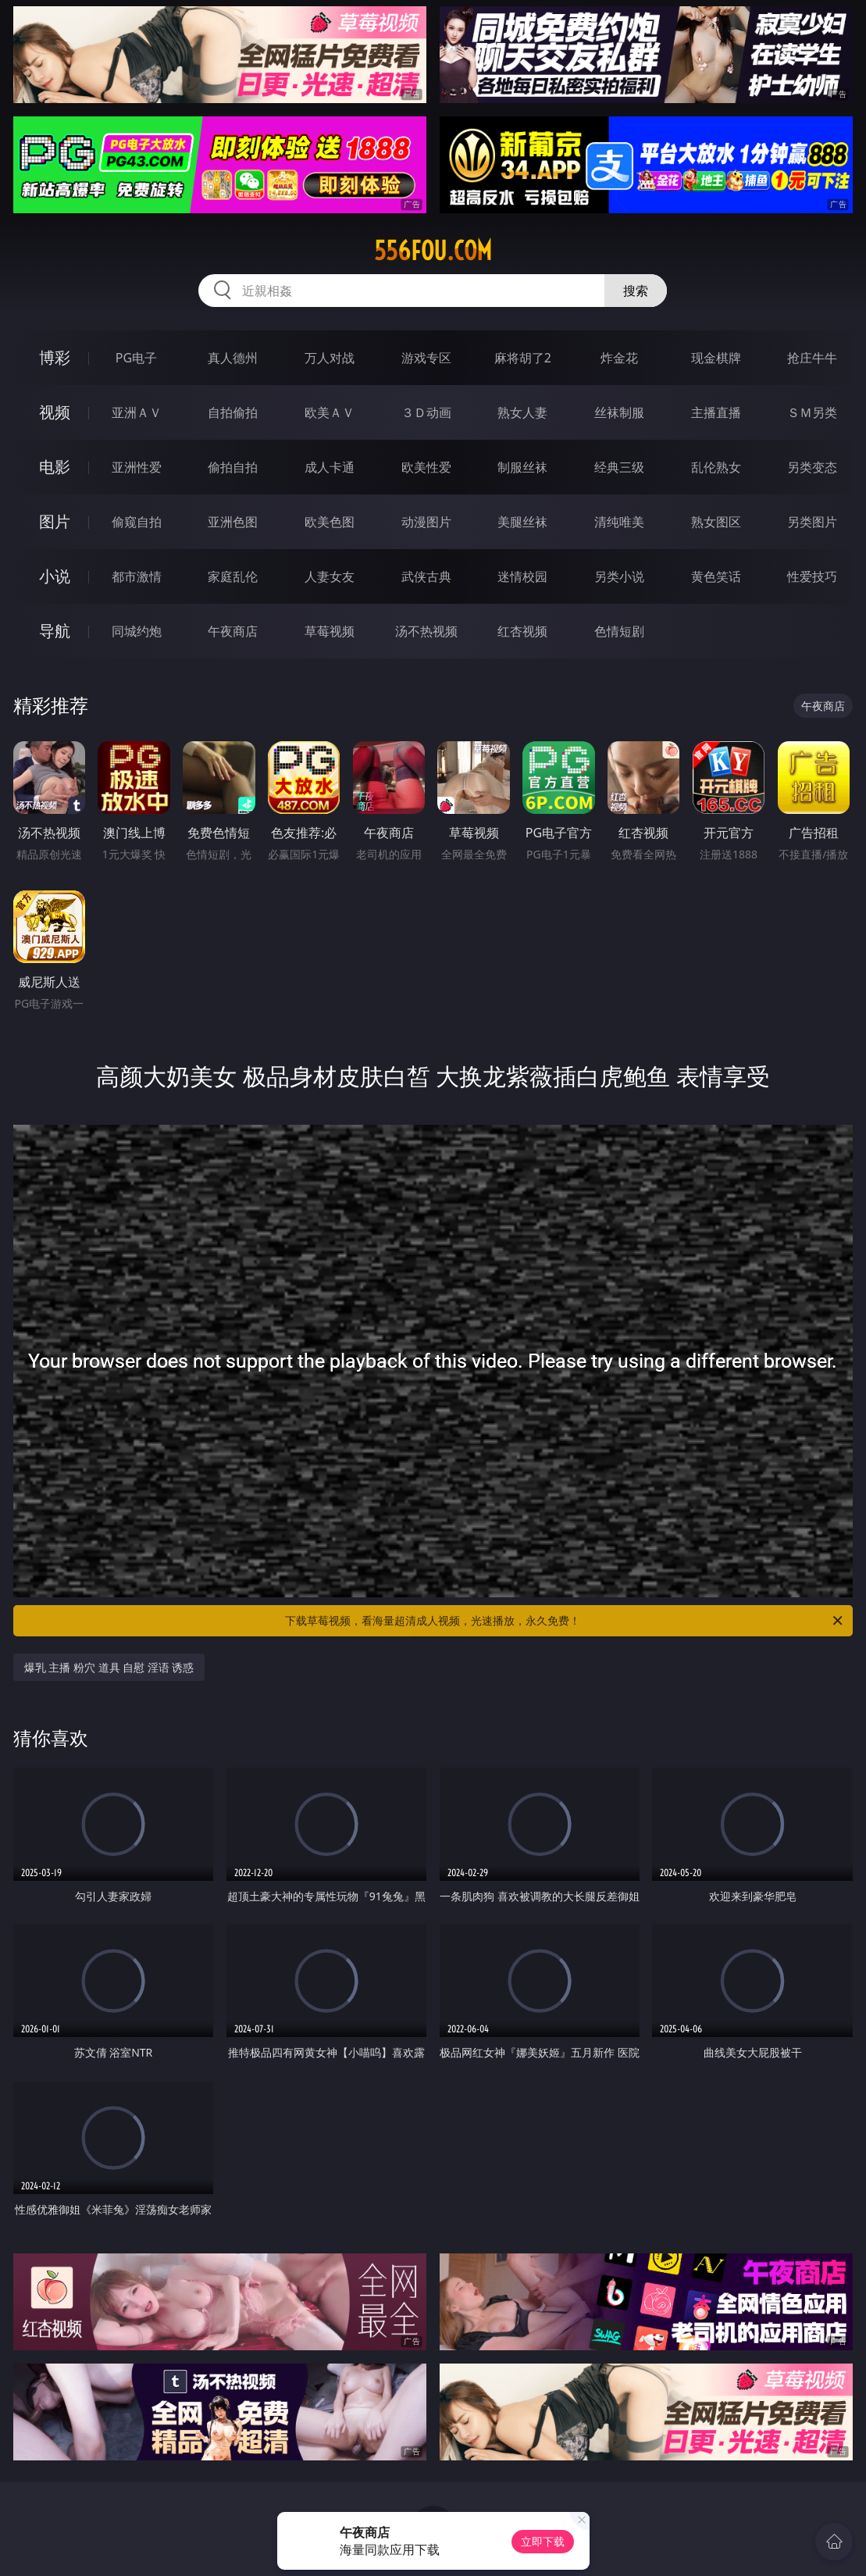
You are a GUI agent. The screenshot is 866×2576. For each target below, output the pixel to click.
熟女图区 (716, 521)
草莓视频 (330, 631)
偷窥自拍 (137, 521)
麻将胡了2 (522, 357)
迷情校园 (522, 576)
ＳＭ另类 (812, 412)
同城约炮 (137, 631)
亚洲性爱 (137, 467)
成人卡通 (330, 467)
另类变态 (812, 467)
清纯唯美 (619, 521)
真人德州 (233, 357)
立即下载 (543, 2541)
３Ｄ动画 (426, 412)
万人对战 (330, 357)
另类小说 (619, 576)
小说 (54, 576)
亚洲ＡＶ (137, 412)
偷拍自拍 (233, 467)
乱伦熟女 (716, 467)
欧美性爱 (426, 467)
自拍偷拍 (233, 412)
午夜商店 (233, 631)
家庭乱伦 (233, 576)
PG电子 (136, 357)
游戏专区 (426, 357)
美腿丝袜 (522, 521)
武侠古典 (426, 576)
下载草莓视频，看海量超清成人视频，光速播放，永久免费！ (565, 1620)
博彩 (54, 357)
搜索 (635, 290)
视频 (54, 412)
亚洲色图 (233, 521)
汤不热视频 (426, 631)
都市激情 (137, 576)
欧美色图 (330, 521)
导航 (54, 630)
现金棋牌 (716, 357)
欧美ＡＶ (330, 412)
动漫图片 (426, 521)
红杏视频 (522, 631)
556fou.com (433, 250)
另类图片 (812, 521)
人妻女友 (330, 576)
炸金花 (619, 357)
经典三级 (619, 467)
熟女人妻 (522, 412)
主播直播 (716, 412)
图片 (54, 521)
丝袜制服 (619, 412)
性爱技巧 (812, 576)
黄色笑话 (716, 576)
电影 (54, 466)
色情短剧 (619, 631)
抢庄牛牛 (812, 357)
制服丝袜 (522, 467)
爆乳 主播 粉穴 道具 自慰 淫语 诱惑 (109, 1667)
